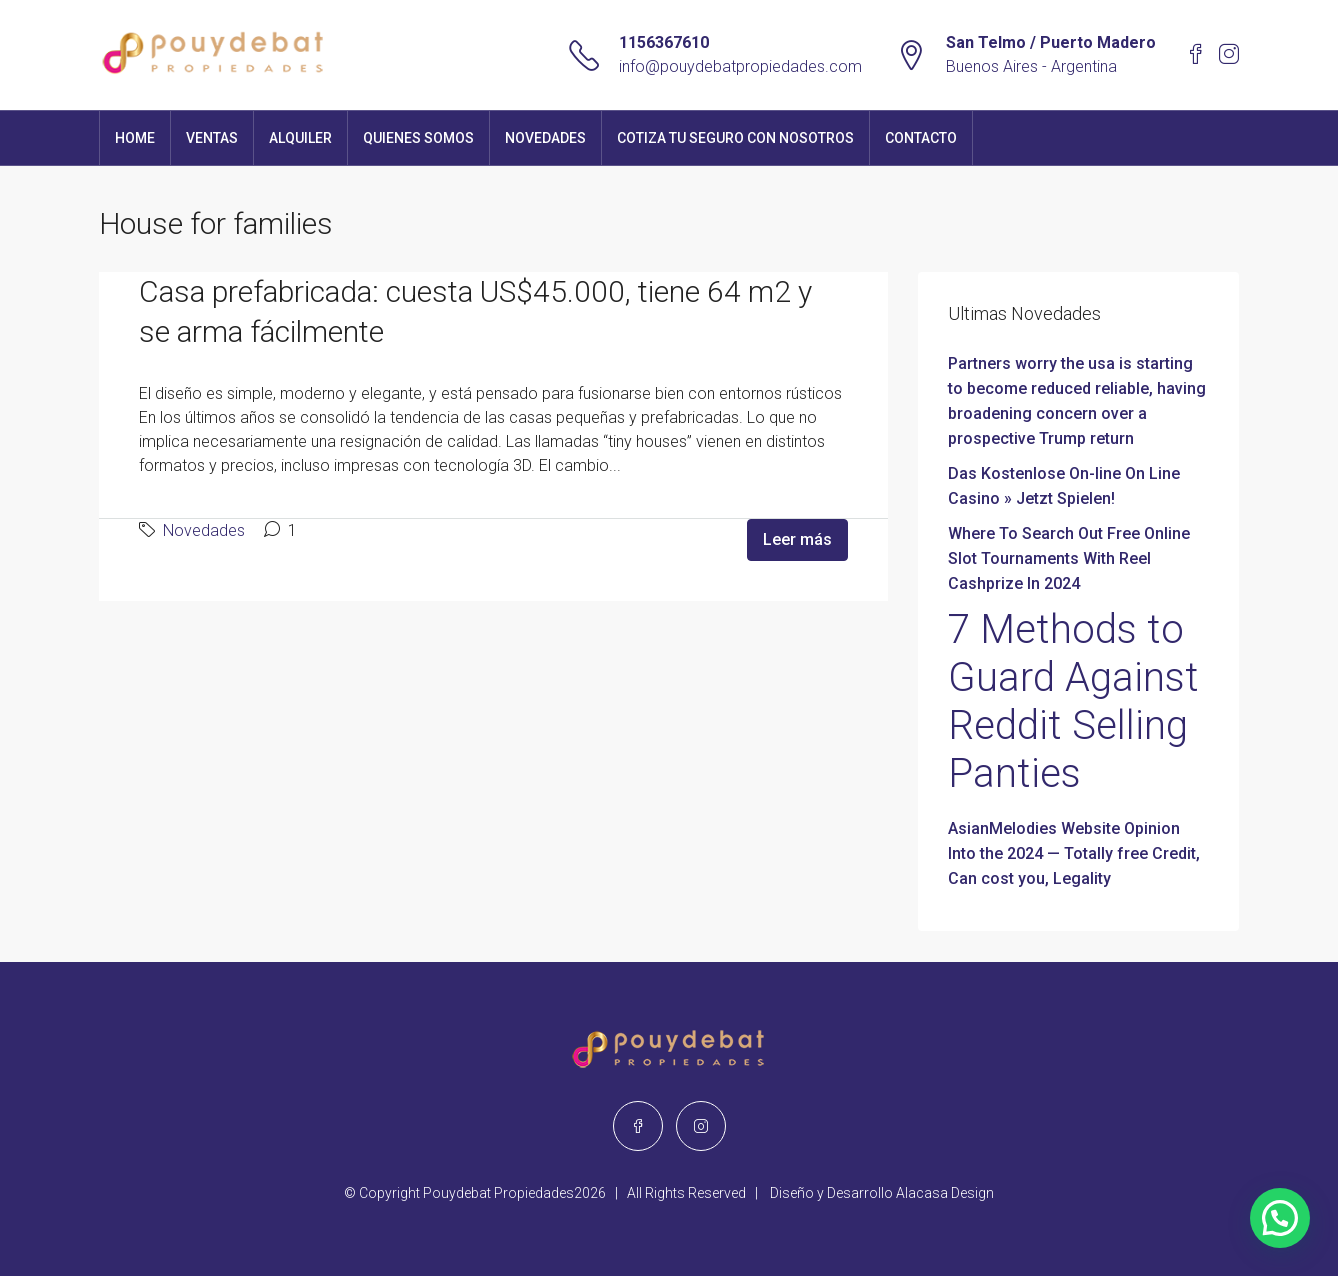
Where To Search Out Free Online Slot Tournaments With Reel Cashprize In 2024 (1069, 558)
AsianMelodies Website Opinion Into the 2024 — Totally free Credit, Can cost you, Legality (1074, 853)
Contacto (921, 138)
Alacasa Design (945, 1193)
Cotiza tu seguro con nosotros (735, 138)
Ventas (212, 138)
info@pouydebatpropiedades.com (740, 66)
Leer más (797, 539)
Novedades (545, 138)
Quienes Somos (418, 138)
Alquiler (300, 138)
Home (135, 138)
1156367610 (664, 42)
